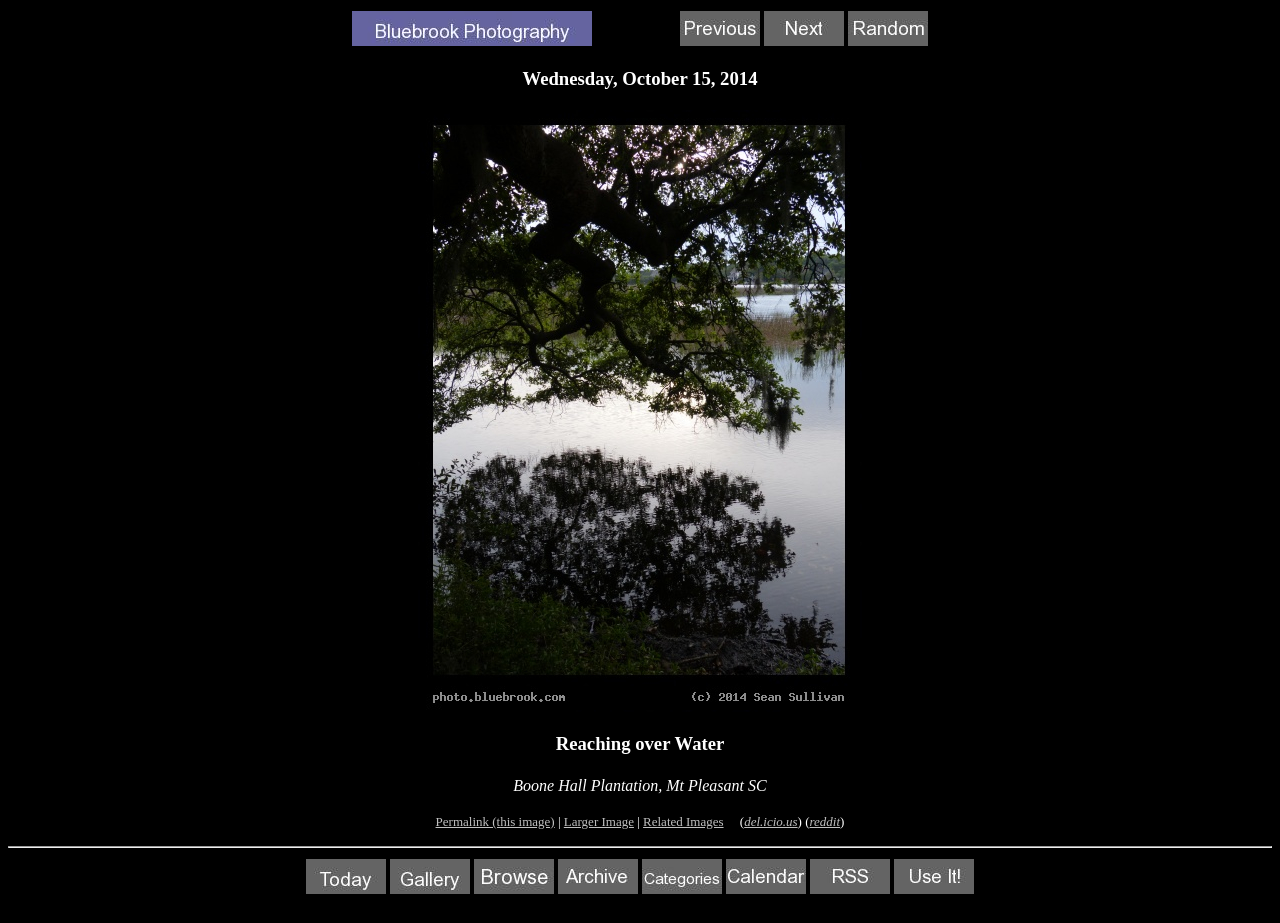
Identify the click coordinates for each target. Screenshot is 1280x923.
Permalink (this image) (495, 821)
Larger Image (599, 821)
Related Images (683, 821)
